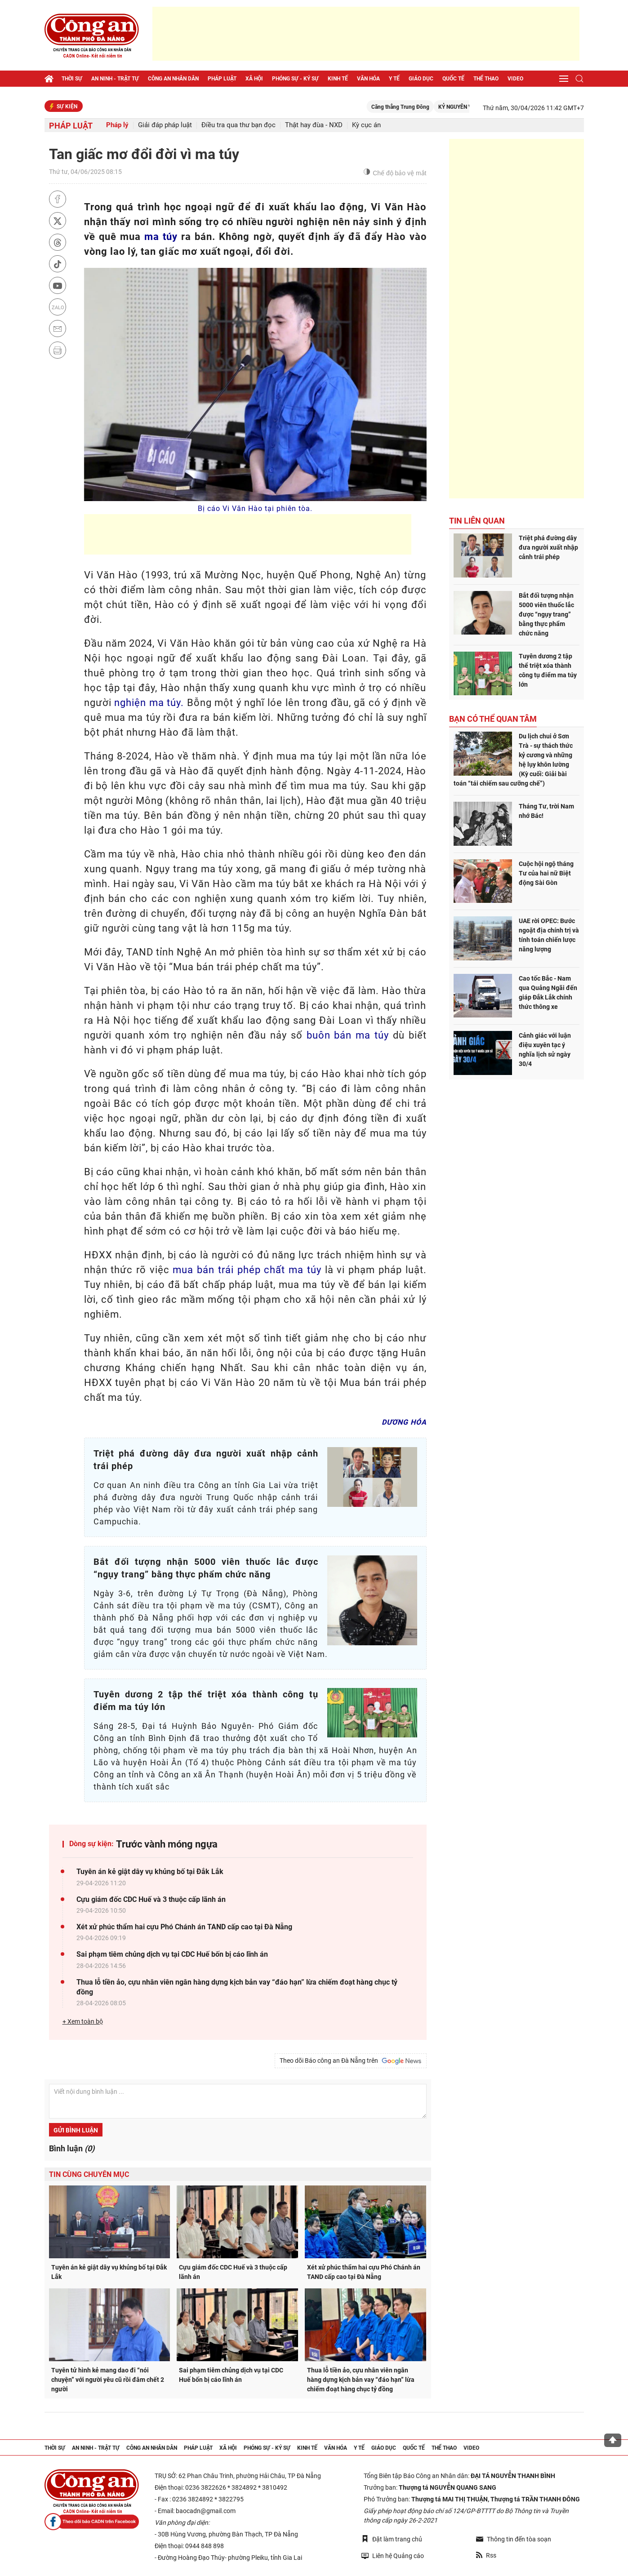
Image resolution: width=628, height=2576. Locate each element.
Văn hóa (368, 79)
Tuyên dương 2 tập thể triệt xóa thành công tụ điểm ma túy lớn (548, 670)
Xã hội (254, 79)
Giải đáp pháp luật (165, 125)
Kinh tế (338, 79)
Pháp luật (222, 79)
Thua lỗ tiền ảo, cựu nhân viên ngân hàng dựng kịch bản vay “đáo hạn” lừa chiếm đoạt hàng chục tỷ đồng (236, 1987)
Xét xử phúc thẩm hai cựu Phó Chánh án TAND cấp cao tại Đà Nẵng (184, 1927)
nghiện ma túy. (149, 702)
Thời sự (72, 79)
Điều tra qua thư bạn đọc (238, 125)
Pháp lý (117, 125)
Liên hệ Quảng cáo (392, 2555)
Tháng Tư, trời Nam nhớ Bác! (546, 811)
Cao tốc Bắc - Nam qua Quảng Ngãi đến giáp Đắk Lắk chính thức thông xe (548, 992)
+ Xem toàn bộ (82, 2021)
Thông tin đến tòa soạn (513, 2539)
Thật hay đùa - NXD (314, 125)
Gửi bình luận (75, 2130)
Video (515, 79)
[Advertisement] (365, 34)
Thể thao (486, 79)
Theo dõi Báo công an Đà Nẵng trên (351, 2061)
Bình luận (71, 2148)
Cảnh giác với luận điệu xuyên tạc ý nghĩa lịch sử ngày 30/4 (545, 1049)
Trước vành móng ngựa (167, 1844)
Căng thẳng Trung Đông (420, 107)
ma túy (161, 236)
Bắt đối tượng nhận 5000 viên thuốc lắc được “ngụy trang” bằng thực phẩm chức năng (546, 614)
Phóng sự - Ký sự (295, 79)
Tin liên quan (477, 520)
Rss (486, 2555)
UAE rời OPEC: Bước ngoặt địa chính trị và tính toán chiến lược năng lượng (549, 935)
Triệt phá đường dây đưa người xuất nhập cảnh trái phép (548, 547)
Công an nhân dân (173, 79)
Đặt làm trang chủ (391, 2539)
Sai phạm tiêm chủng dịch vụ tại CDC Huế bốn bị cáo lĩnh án (172, 1954)
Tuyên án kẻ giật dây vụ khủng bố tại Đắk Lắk (149, 1871)
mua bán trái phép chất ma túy (247, 1269)
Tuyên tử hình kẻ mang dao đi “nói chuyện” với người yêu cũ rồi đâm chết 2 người (107, 2380)
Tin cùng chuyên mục (89, 2174)
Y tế (394, 79)
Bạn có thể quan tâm (493, 719)
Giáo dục (421, 79)
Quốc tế (453, 79)
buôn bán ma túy (348, 1035)
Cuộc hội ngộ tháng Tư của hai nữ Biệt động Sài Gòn (546, 873)
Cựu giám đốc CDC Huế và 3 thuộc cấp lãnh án (151, 1899)
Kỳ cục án (366, 125)
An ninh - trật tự (115, 79)
